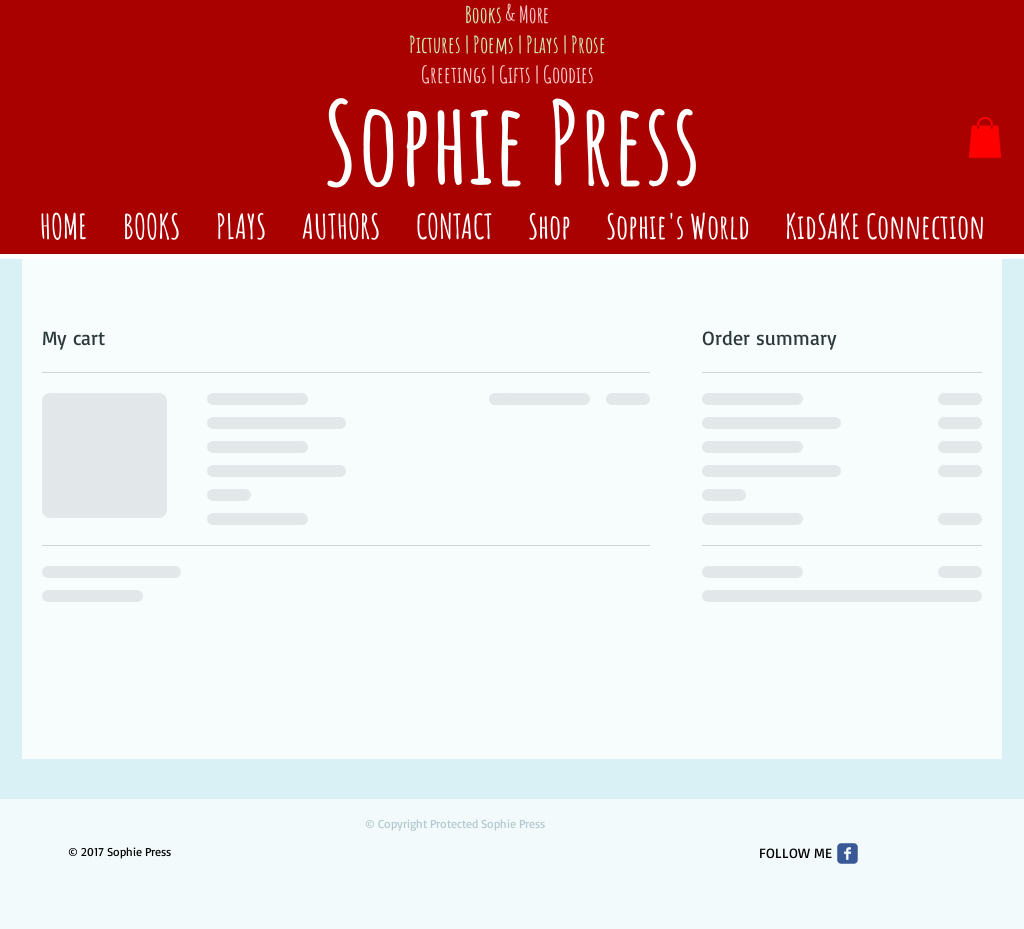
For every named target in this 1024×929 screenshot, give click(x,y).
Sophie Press (512, 141)
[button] (985, 137)
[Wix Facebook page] (847, 853)
